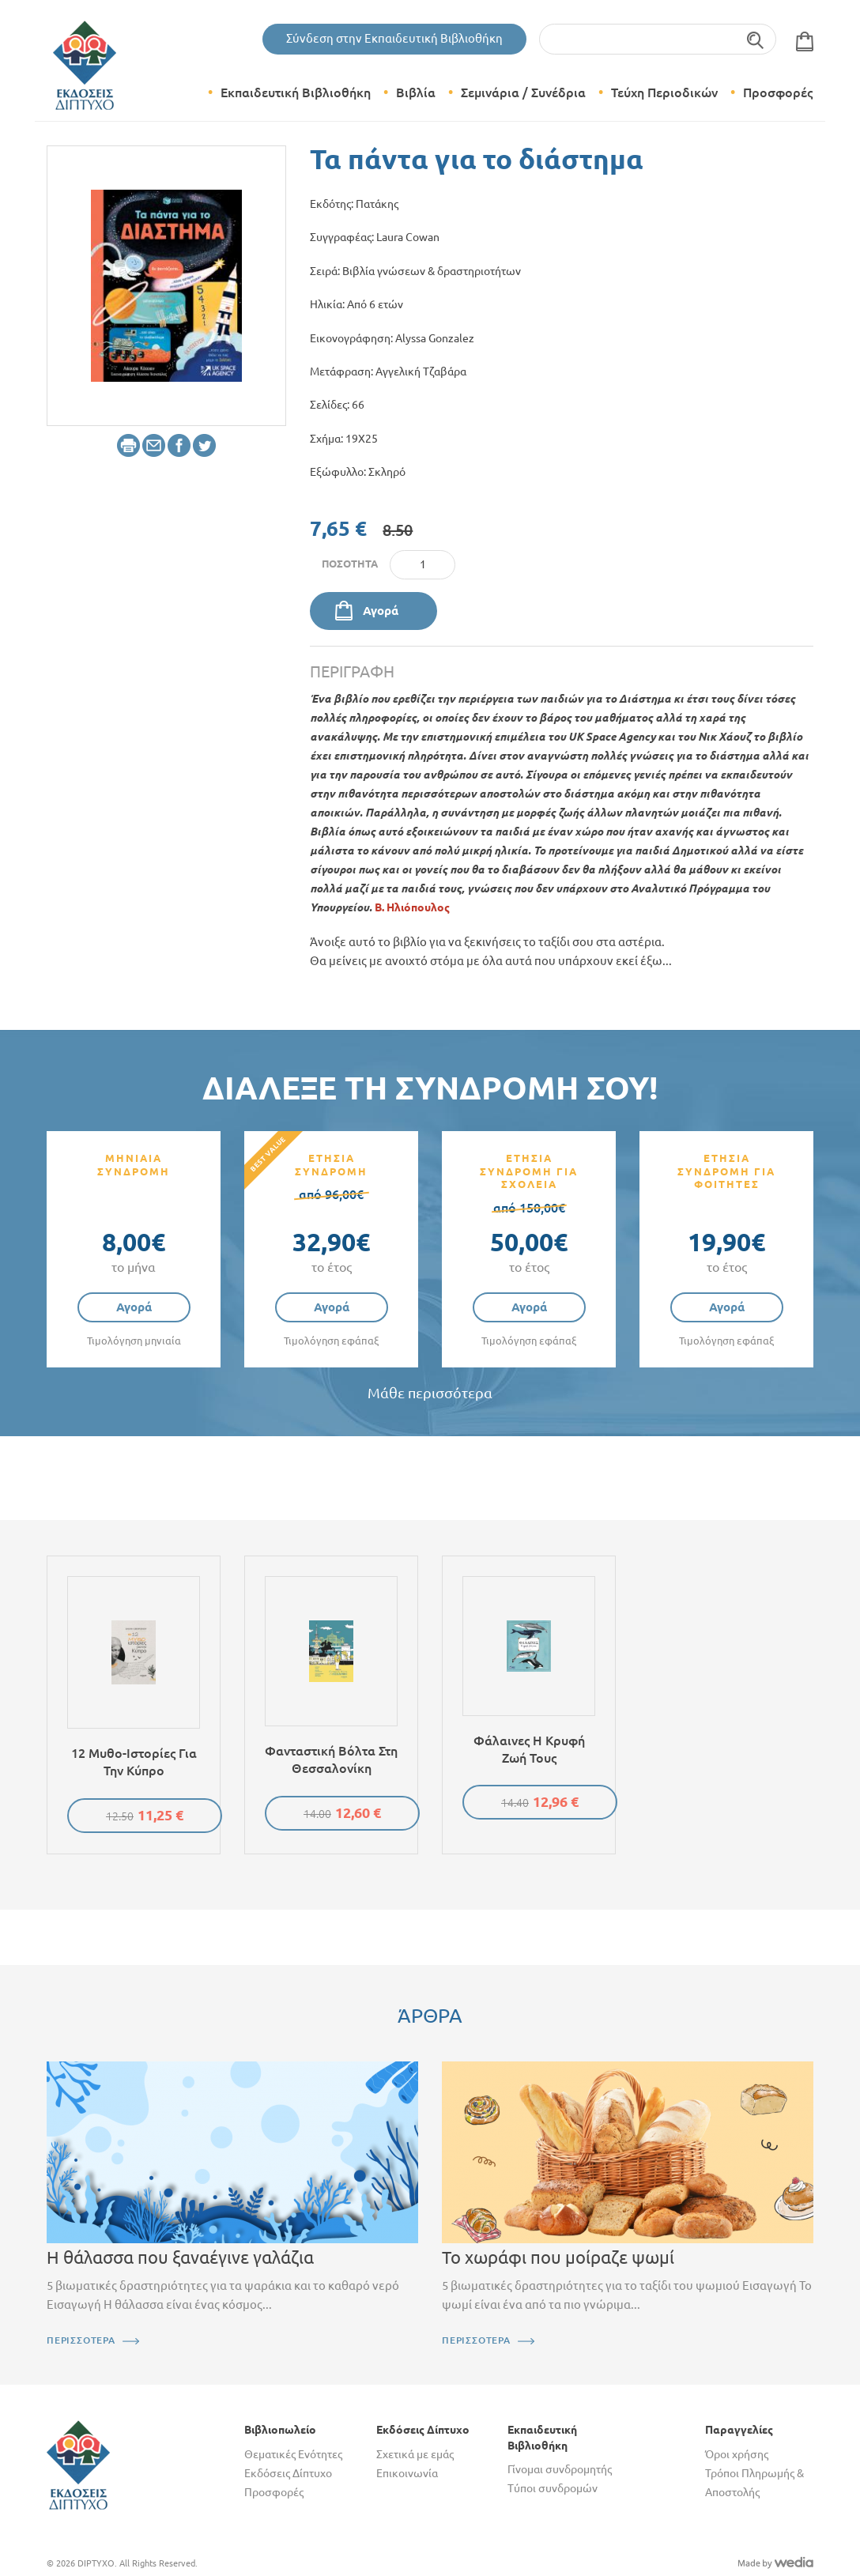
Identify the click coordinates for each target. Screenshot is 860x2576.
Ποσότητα (350, 563)
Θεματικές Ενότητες (293, 2454)
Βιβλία (416, 92)
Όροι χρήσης (736, 2454)
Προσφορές (778, 92)
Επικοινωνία (407, 2473)
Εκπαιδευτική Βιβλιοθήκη (296, 92)
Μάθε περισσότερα (430, 1393)
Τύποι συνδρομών (552, 2488)
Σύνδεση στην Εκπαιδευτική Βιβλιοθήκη (394, 38)
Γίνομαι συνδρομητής (559, 2469)
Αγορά (380, 610)
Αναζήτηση (756, 39)
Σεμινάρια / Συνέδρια (523, 92)
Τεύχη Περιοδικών (664, 92)
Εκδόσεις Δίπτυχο (288, 2473)
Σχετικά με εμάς (415, 2454)
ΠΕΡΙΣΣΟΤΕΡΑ (81, 2340)
